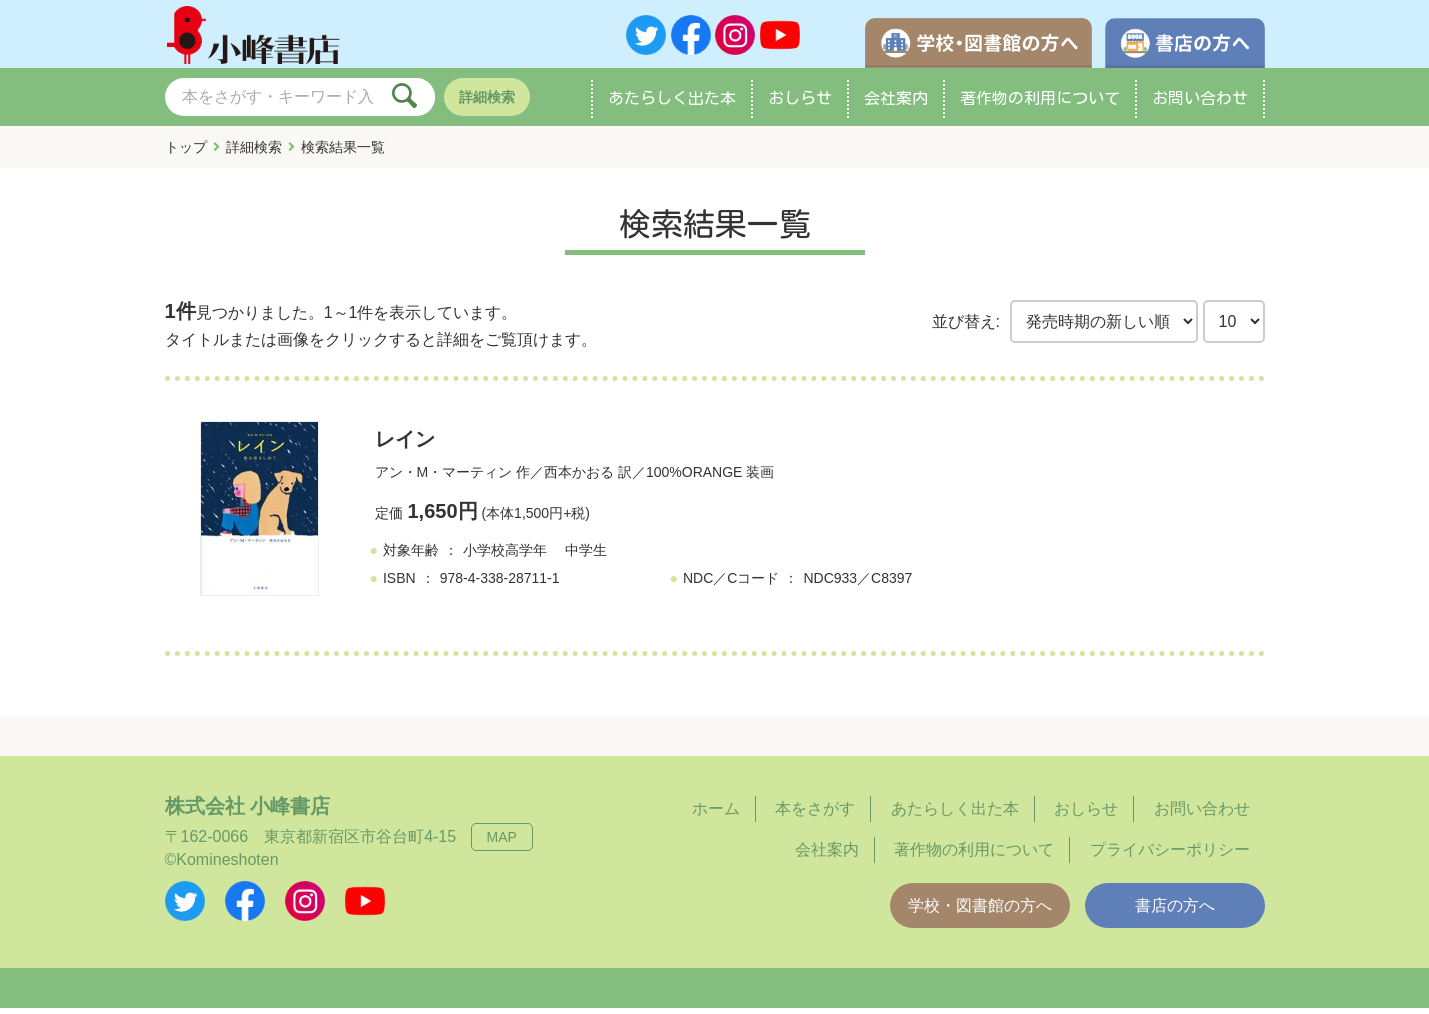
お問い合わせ (1200, 104)
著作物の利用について (1040, 104)
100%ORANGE (694, 479)
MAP (502, 844)
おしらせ (800, 104)
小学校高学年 (505, 556)
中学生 (586, 556)
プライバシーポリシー (1170, 855)
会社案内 (896, 104)
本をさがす (815, 815)
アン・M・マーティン (444, 479)
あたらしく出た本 (672, 104)
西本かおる (579, 479)
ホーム (716, 815)
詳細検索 (487, 103)
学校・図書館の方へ (980, 911)
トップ (186, 153)
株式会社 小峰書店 (248, 813)
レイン (405, 446)
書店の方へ (1175, 911)
